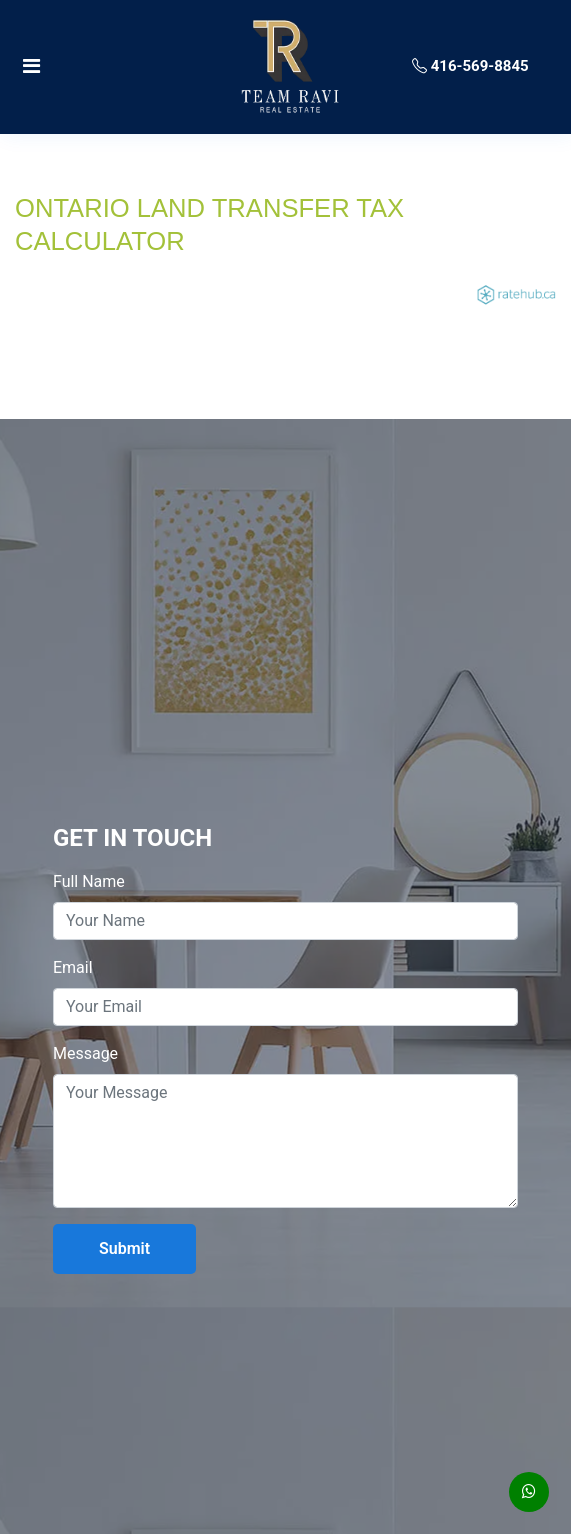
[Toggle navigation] (103, 66)
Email (73, 967)
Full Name (89, 881)
